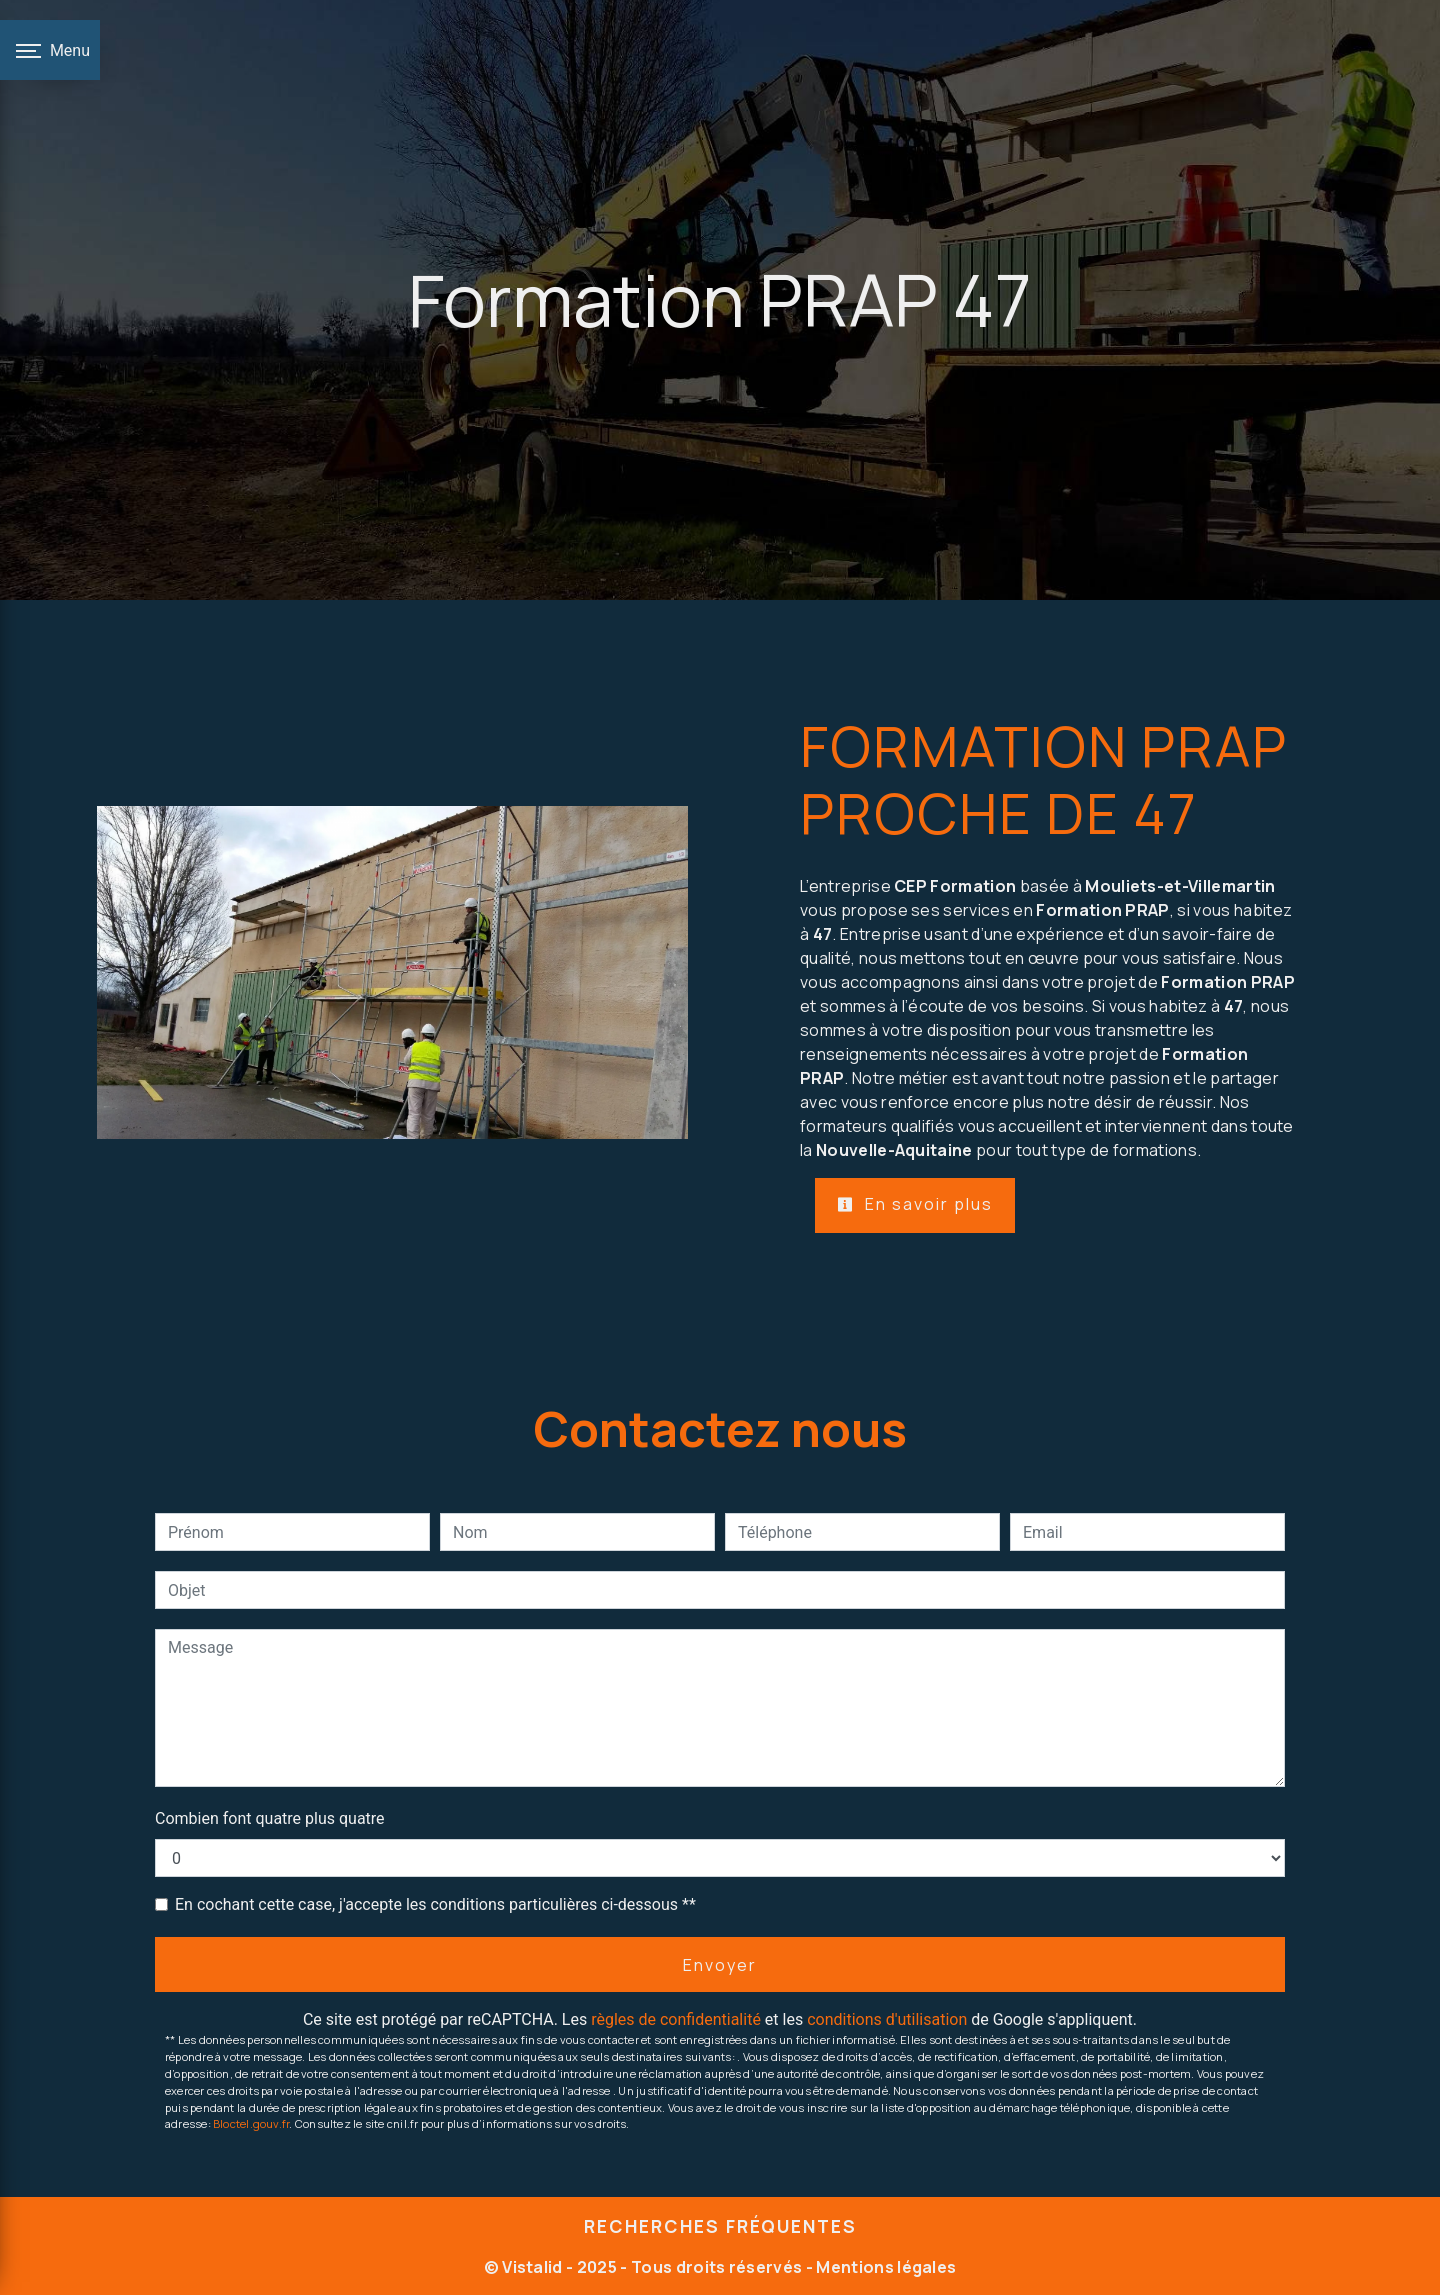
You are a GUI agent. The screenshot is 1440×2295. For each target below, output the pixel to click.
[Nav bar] (50, 50)
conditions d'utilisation (887, 2019)
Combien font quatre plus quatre (270, 1818)
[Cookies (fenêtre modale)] (6, 2283)
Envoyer (720, 1965)
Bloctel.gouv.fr (251, 2123)
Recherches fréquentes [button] (720, 2226)
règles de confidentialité (676, 2019)
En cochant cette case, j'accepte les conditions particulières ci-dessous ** (435, 1904)
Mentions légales (884, 2267)
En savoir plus (915, 1204)
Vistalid (532, 2267)
